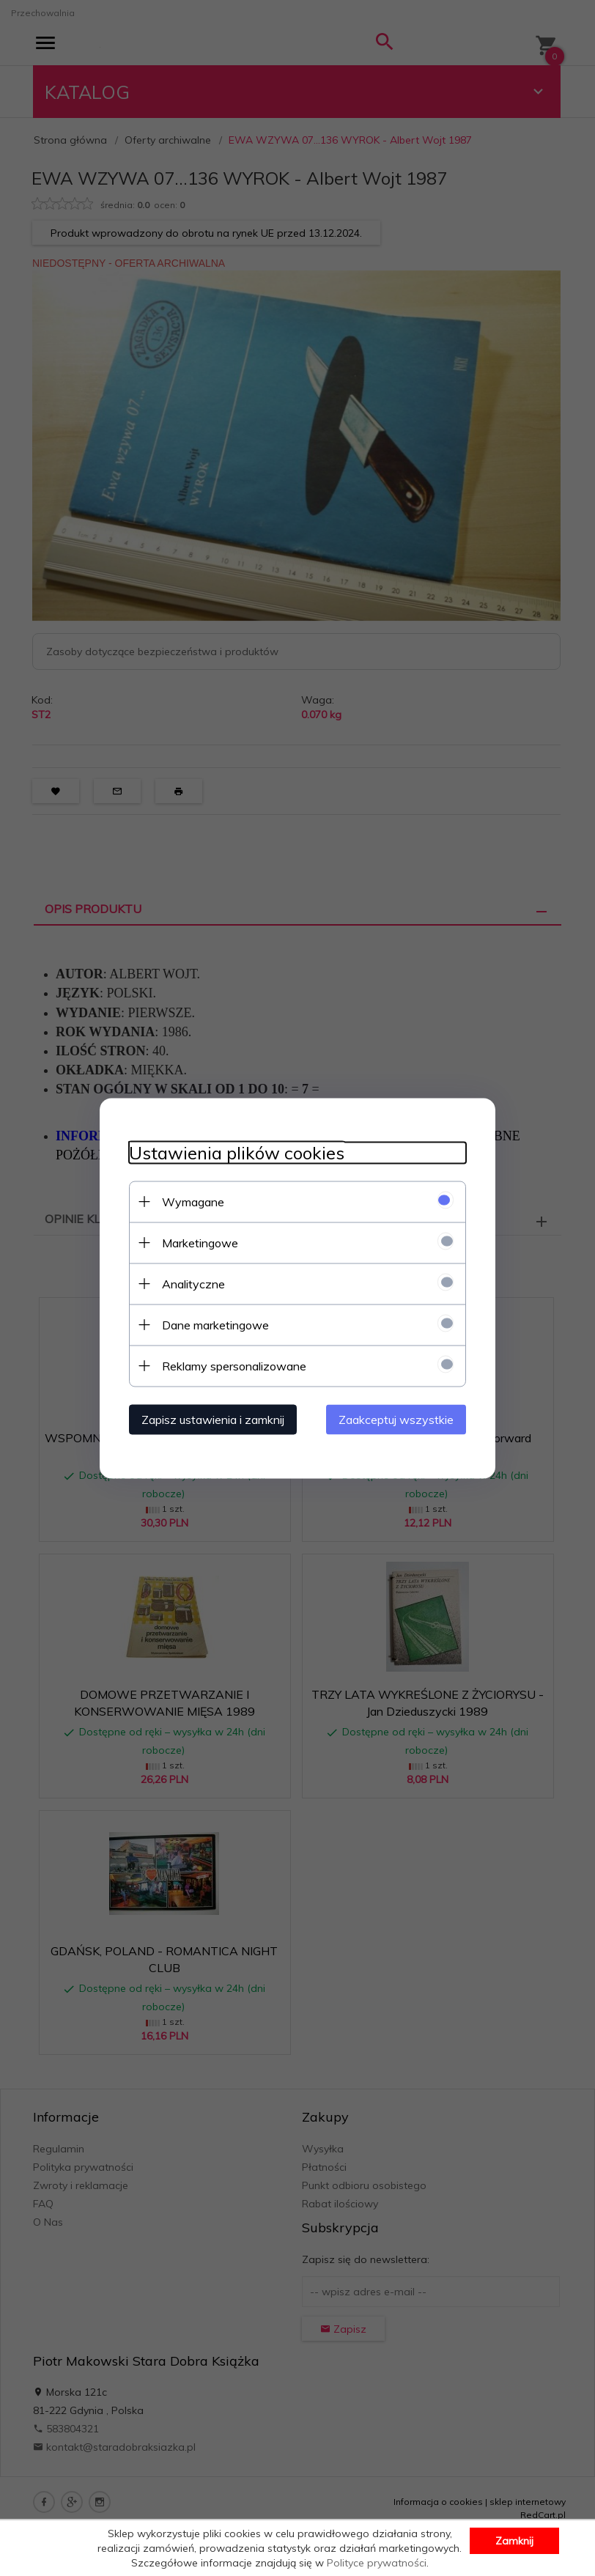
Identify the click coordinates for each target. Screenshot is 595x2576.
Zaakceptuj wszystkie (396, 1418)
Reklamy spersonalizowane (234, 1365)
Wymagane (193, 1201)
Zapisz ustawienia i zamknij (212, 1418)
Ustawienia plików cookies (236, 1152)
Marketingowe (200, 1242)
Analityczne (193, 1283)
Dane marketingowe (215, 1324)
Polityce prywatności (376, 2562)
